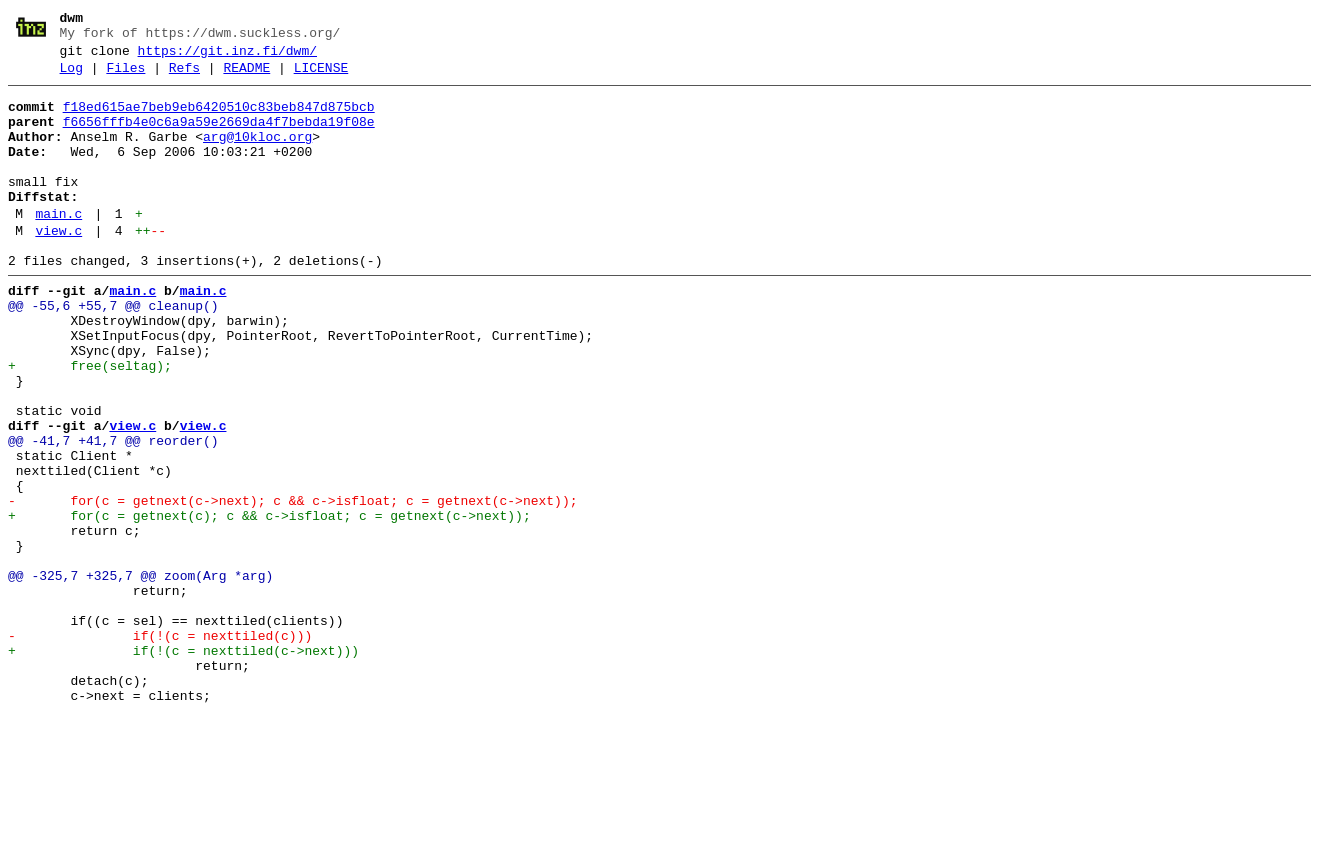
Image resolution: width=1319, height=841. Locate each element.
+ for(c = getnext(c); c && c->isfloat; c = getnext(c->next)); (269, 603)
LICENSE (321, 77)
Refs (184, 77)
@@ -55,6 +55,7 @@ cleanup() (113, 351)
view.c (58, 267)
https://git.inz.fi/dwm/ (227, 57)
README (246, 77)
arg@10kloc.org (257, 155)
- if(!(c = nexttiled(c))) (160, 747)
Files (125, 77)
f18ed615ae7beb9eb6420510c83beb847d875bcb (219, 119)
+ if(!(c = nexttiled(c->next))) (183, 765)
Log (71, 77)
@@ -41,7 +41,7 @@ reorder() (113, 513)
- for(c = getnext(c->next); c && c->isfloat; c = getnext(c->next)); (292, 585)
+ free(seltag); (90, 423)
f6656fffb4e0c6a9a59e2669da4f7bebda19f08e (219, 137)
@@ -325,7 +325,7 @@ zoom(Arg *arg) (140, 675)
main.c (58, 247)
